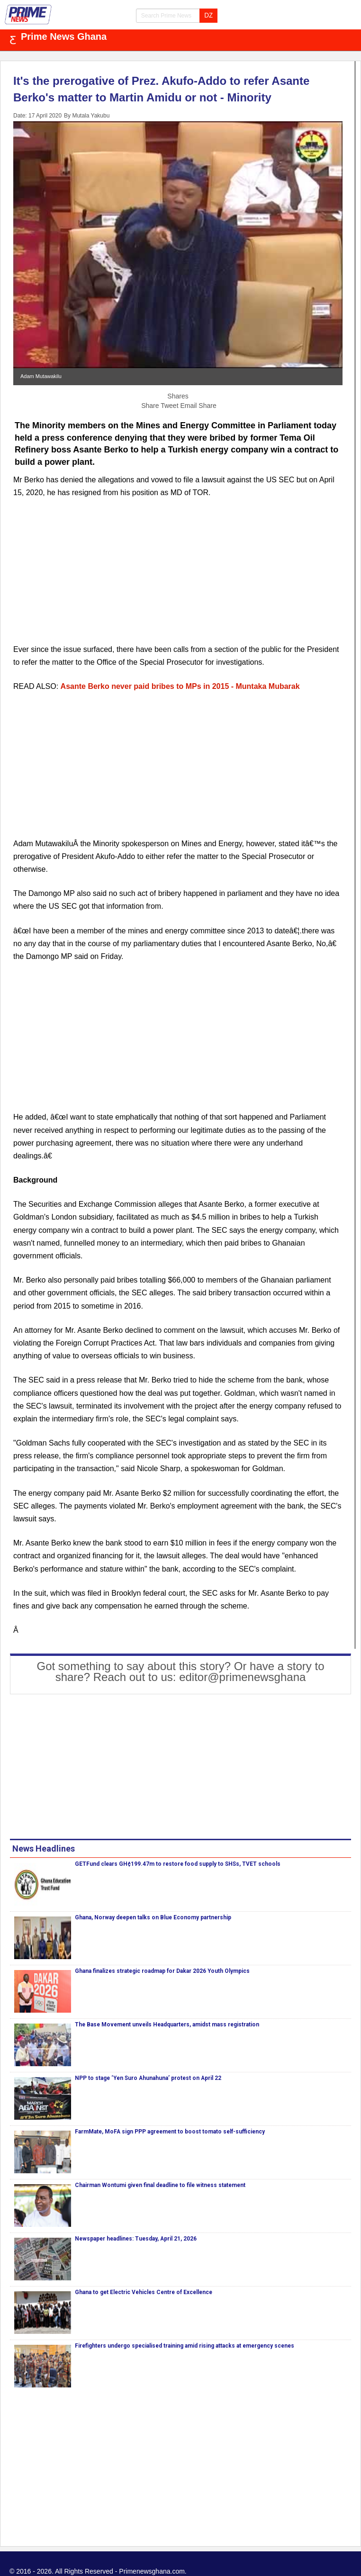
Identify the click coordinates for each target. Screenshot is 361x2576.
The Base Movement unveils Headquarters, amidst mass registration (167, 2024)
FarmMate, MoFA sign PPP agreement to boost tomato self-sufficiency (170, 2131)
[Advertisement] (178, 576)
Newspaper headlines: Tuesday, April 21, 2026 (136, 2238)
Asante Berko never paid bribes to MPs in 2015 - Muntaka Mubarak (180, 686)
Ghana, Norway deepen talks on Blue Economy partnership (153, 1917)
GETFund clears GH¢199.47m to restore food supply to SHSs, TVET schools (177, 1864)
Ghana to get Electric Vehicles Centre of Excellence (143, 2292)
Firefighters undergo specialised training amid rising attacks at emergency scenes (184, 2345)
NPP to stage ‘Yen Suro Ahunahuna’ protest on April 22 (148, 2078)
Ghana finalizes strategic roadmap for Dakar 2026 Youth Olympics (162, 1971)
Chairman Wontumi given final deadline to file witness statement (160, 2185)
